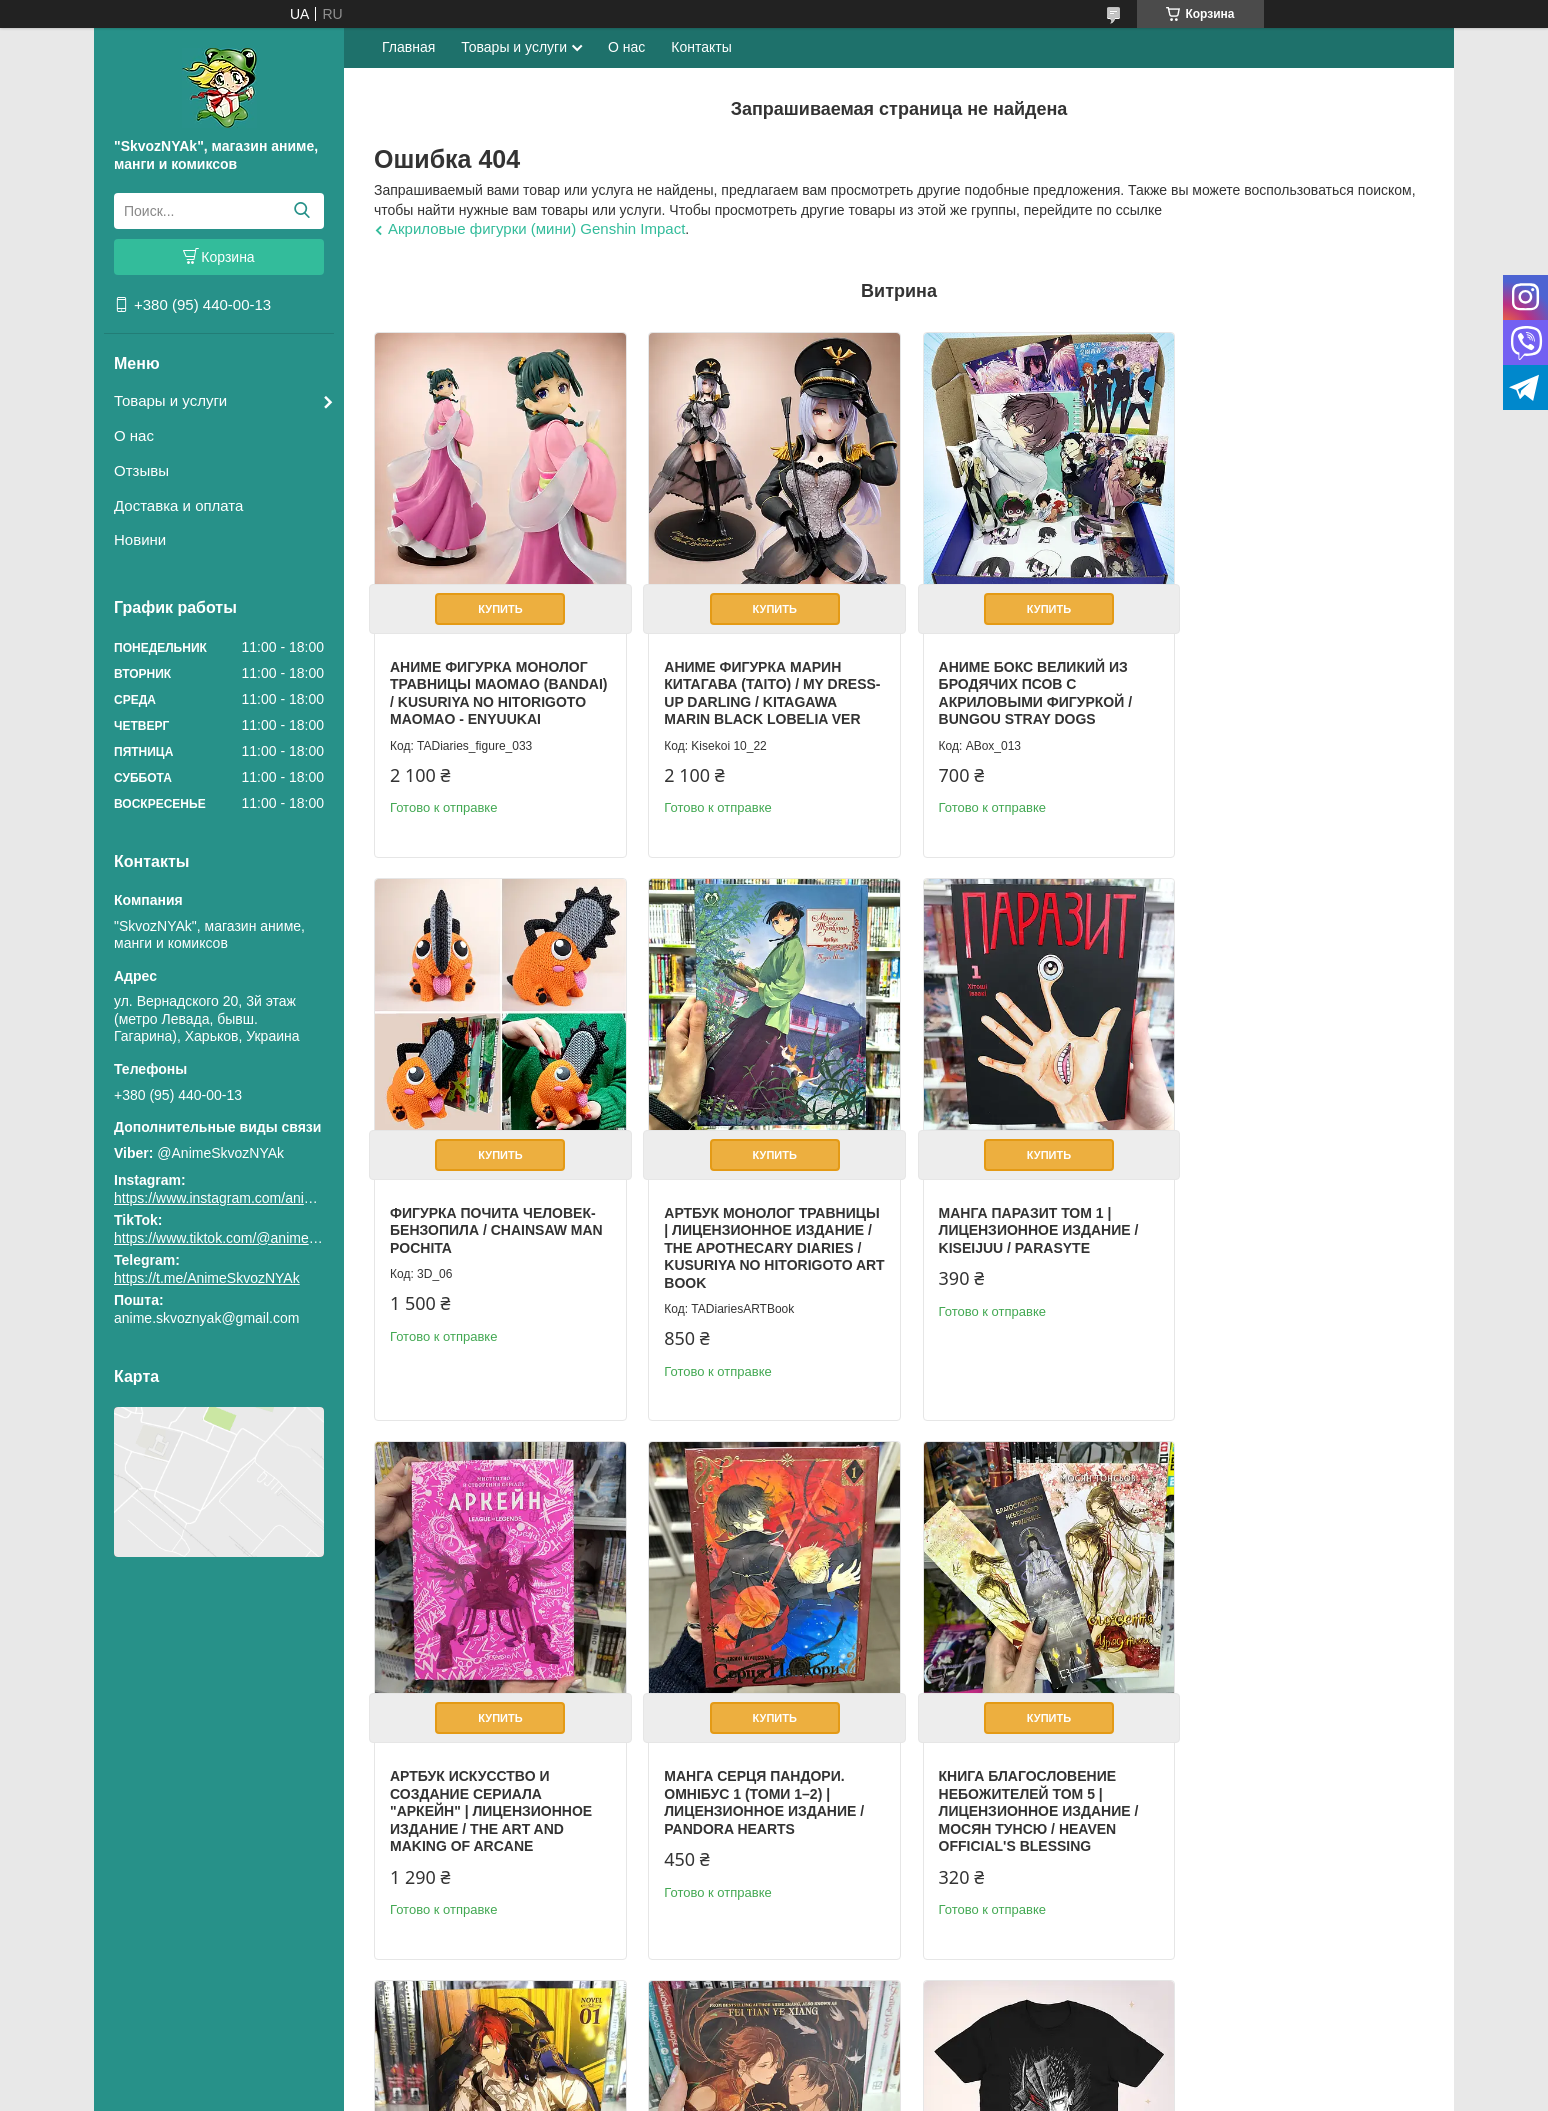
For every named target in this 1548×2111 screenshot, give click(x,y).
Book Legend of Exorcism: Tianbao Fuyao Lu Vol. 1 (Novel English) (1030, 1791)
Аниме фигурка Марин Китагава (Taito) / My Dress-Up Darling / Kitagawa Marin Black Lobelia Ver (746, 695)
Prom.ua (859, 2074)
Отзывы (141, 470)
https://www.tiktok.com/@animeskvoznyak (244, 1238)
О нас (134, 435)
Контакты (701, 47)
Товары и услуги (170, 400)
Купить (497, 602)
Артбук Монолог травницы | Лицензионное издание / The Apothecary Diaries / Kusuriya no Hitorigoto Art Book (496, 1252)
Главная (408, 47)
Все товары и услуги (1343, 2005)
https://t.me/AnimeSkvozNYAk (207, 1278)
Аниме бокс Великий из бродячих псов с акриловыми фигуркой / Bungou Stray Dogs (1021, 686)
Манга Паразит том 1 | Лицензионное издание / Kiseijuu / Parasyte (758, 1234)
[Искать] (301, 211)
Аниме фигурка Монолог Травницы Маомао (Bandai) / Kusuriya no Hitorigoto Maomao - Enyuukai (489, 695)
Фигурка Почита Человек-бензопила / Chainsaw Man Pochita (1299, 677)
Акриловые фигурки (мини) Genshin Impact (536, 228)
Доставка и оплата (178, 505)
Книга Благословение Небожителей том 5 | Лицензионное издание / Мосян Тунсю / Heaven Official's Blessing (490, 1809)
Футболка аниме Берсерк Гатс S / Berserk (1294, 1783)
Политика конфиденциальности (987, 2092)
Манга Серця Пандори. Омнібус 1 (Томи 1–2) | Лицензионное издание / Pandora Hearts (1293, 1243)
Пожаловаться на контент (817, 2092)
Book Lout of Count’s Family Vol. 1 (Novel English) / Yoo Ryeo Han (751, 1791)
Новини (140, 539)
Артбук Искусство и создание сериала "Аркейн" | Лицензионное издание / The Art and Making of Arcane (1026, 1252)
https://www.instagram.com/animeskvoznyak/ (253, 1198)
